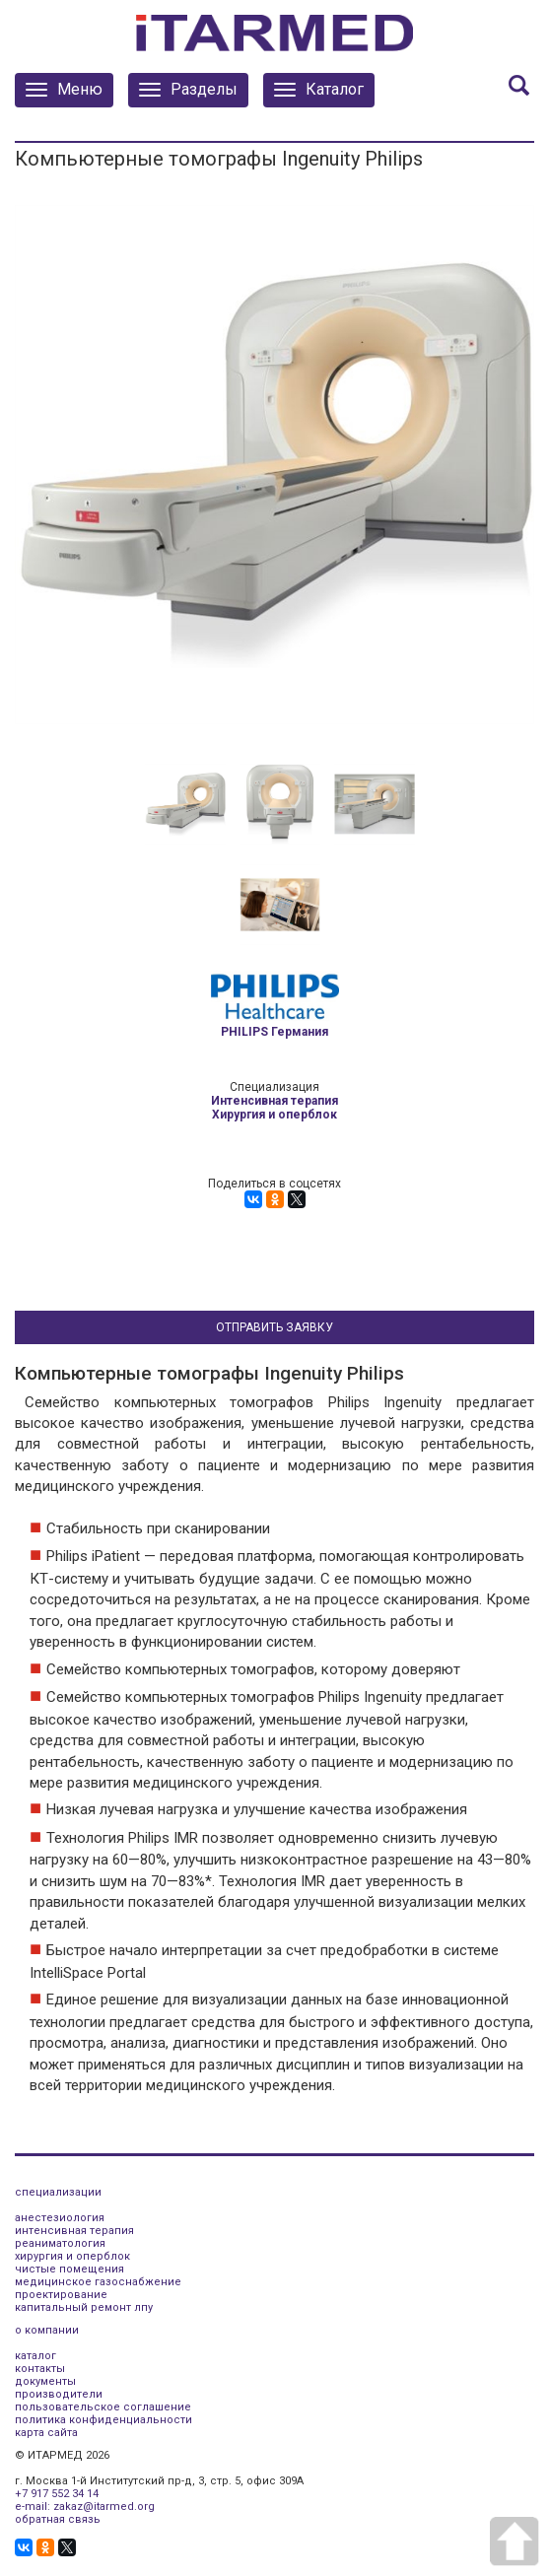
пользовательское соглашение (103, 2407)
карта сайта (46, 2432)
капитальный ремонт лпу (84, 2307)
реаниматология (60, 2243)
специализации (58, 2192)
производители (59, 2394)
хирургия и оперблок (72, 2256)
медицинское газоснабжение (98, 2281)
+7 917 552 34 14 (57, 2493)
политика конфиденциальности (103, 2419)
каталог (35, 2355)
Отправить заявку (274, 1327)
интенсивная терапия (74, 2230)
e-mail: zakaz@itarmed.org (85, 2506)
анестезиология (59, 2217)
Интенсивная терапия (274, 1101)
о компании (47, 2330)
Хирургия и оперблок (274, 1114)
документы (45, 2381)
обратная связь (58, 2519)
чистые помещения (69, 2269)
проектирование (61, 2294)
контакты (40, 2368)
